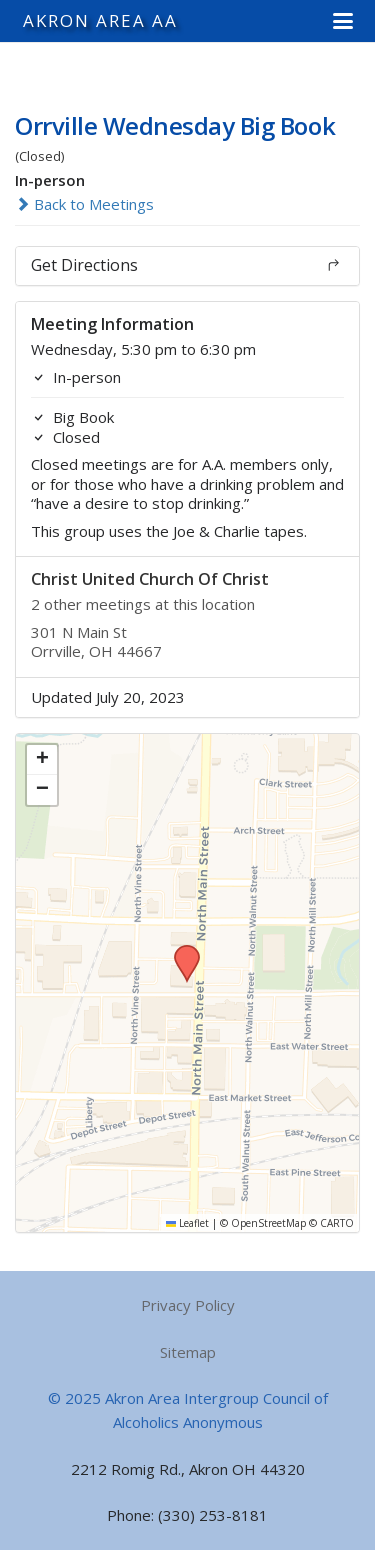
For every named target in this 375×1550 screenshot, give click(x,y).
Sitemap (188, 1352)
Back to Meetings (84, 204)
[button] (343, 21)
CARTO (337, 1223)
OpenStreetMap (268, 1223)
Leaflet (187, 1223)
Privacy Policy (188, 1305)
